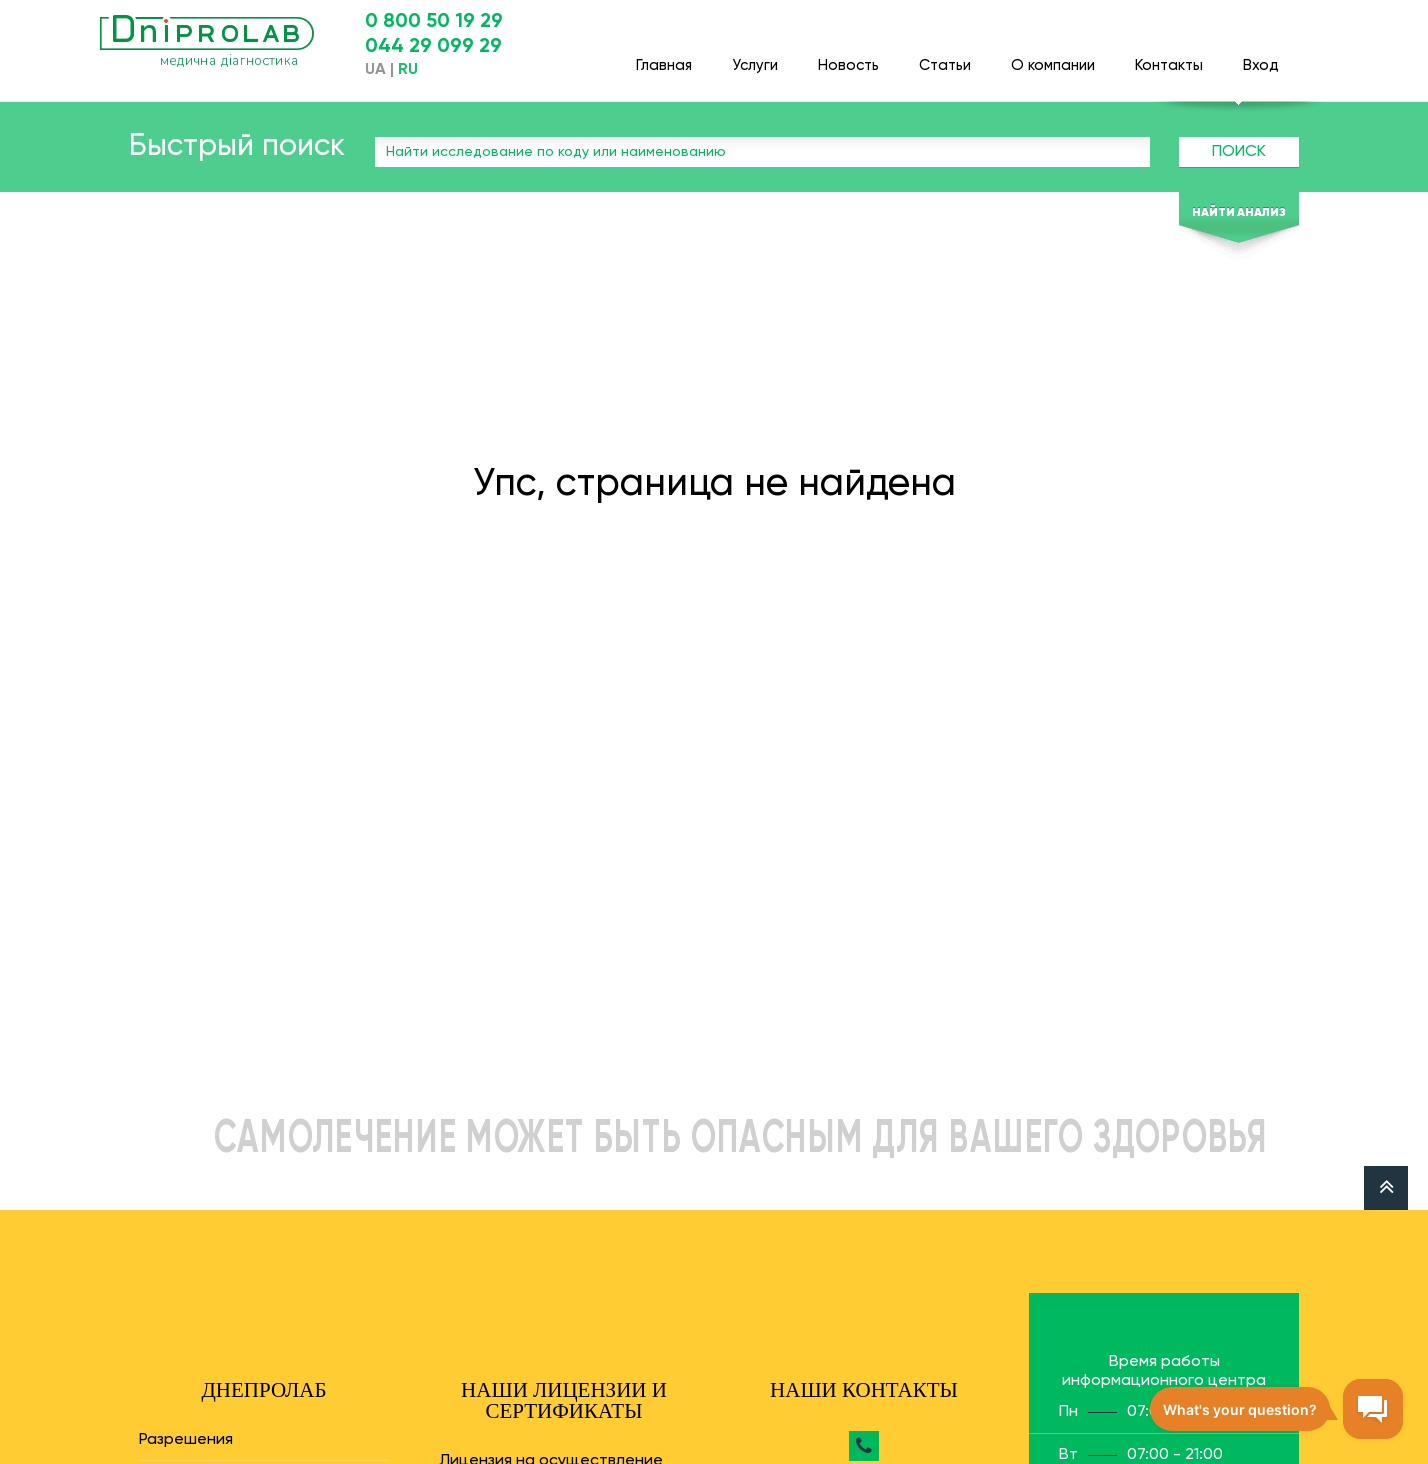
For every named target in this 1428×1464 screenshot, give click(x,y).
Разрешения (186, 1440)
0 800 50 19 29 (434, 22)
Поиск (1239, 152)
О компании (1053, 56)
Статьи (945, 56)
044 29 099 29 (433, 47)
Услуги (755, 56)
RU (408, 70)
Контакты (1169, 56)
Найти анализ (1239, 213)
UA (375, 70)
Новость (848, 56)
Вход (1261, 56)
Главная (664, 56)
